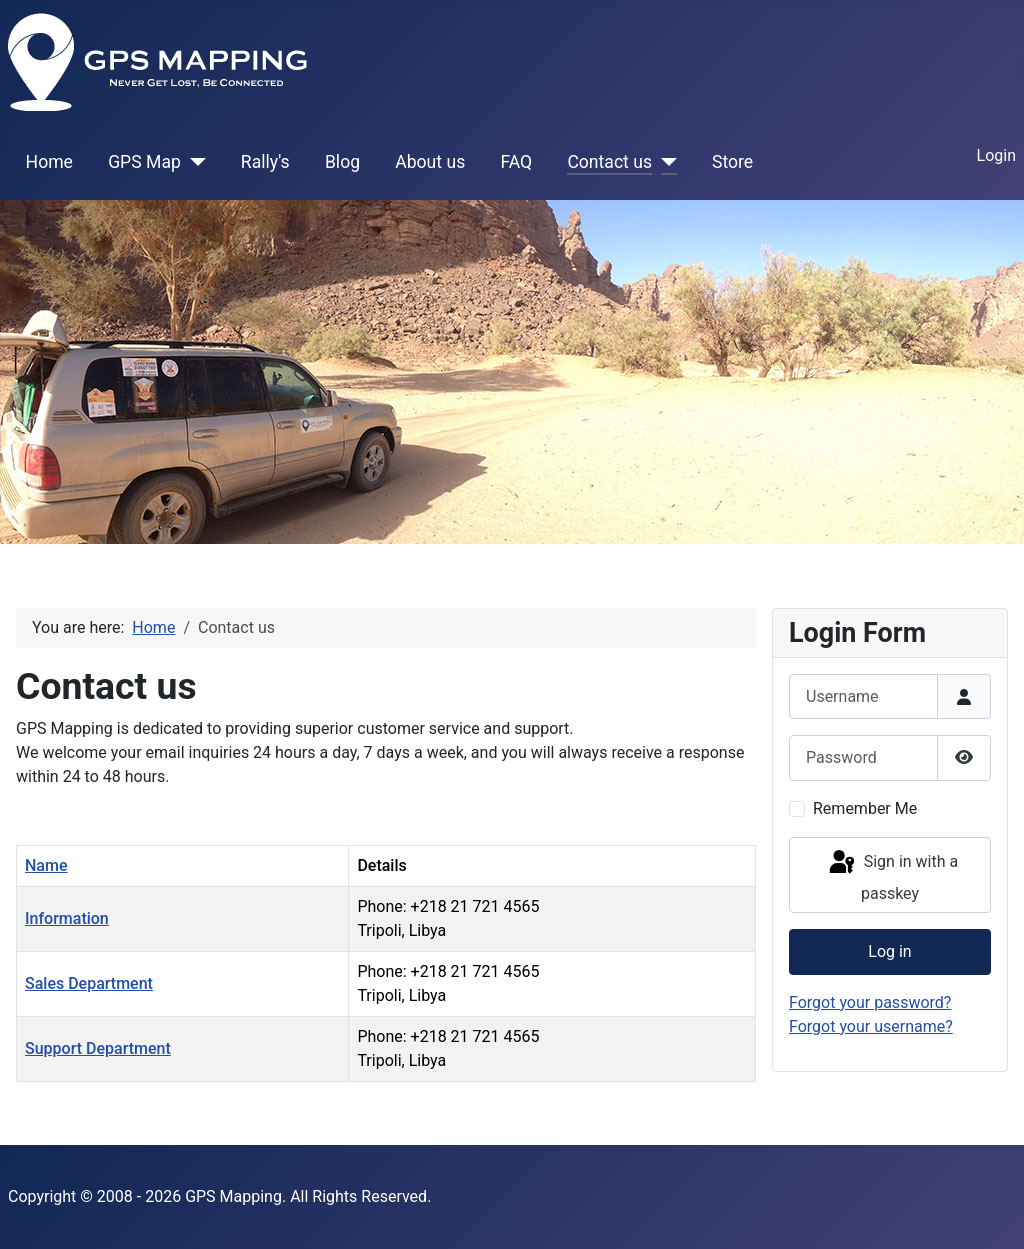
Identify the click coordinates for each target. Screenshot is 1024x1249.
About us (430, 162)
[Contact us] (664, 162)
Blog (342, 162)
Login (996, 155)
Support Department (98, 1048)
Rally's (265, 162)
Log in (889, 951)
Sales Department (89, 983)
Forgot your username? (871, 1026)
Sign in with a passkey (892, 875)
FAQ (516, 162)
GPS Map (144, 162)
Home (49, 162)
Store (732, 162)
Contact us (609, 162)
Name (46, 865)
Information (67, 918)
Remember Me (865, 808)
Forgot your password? (870, 1002)
